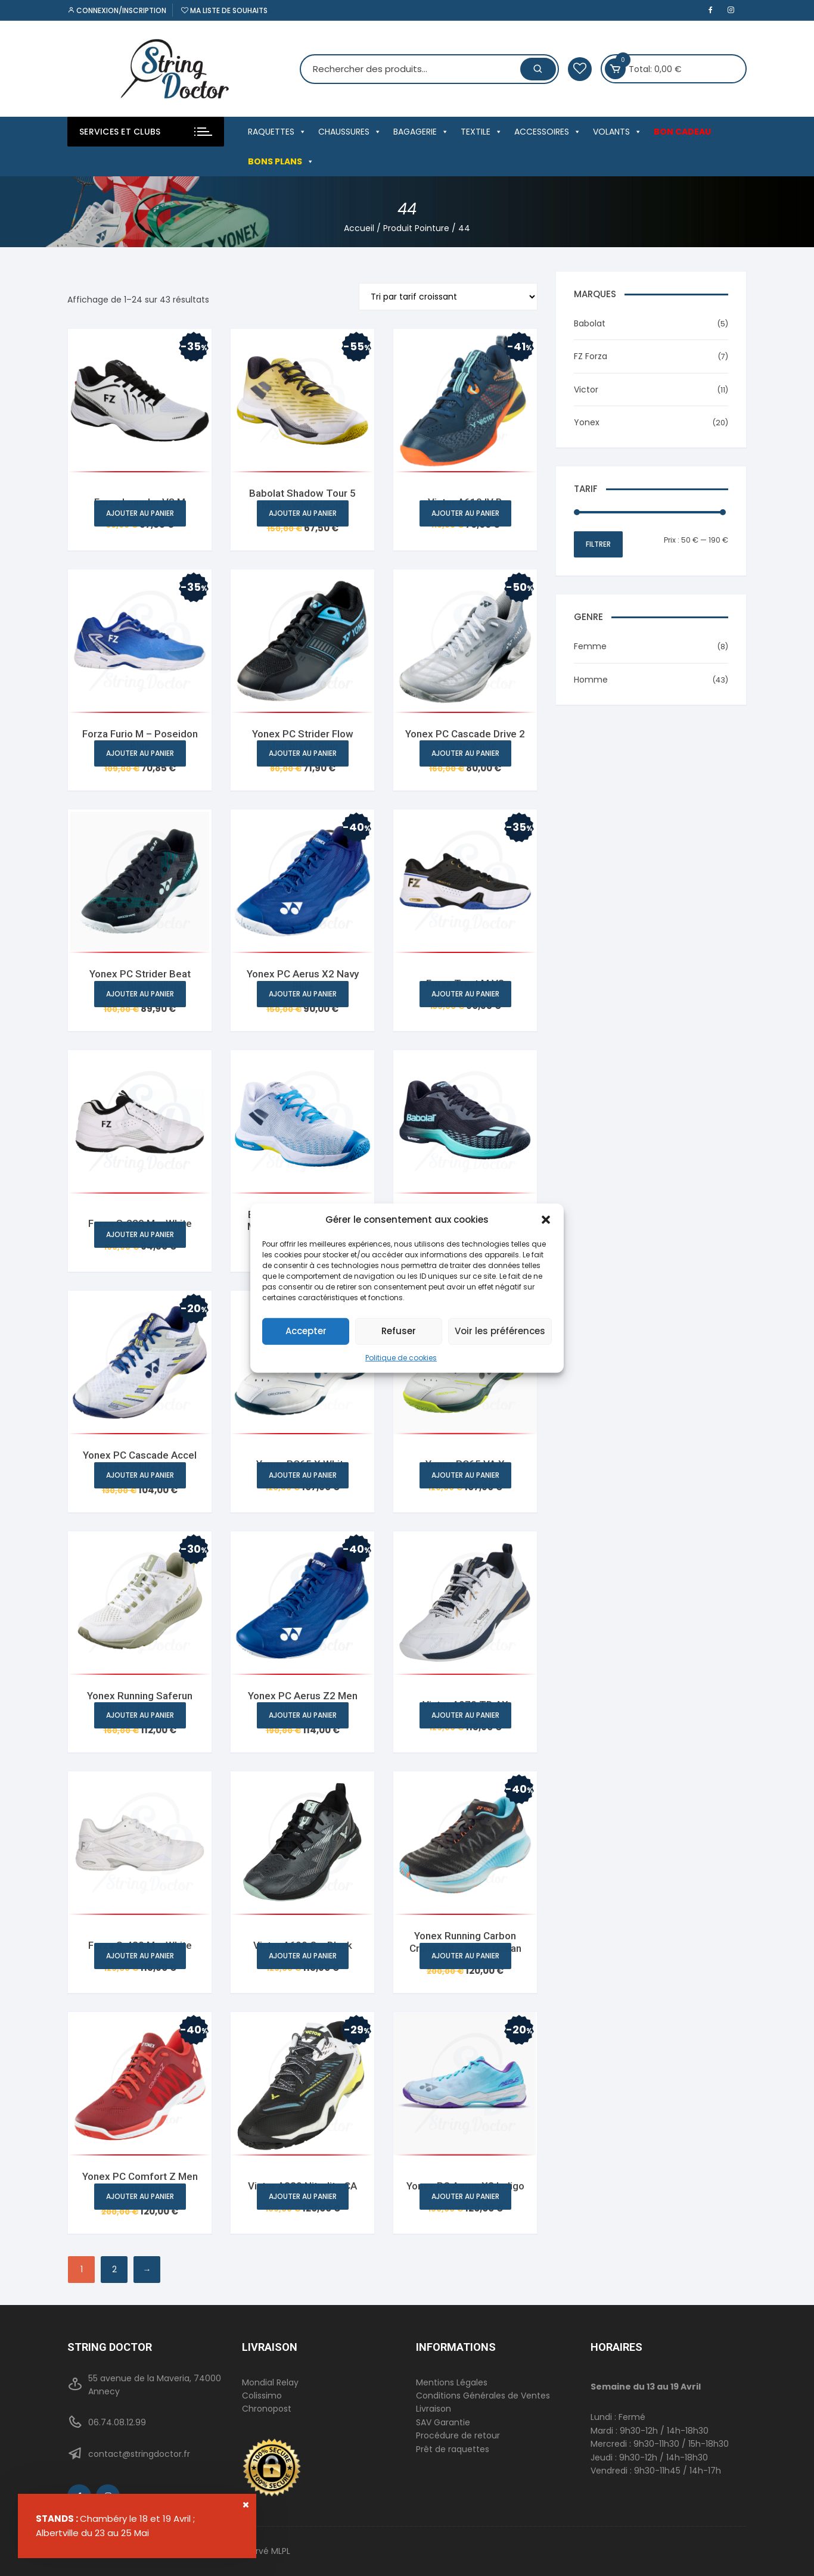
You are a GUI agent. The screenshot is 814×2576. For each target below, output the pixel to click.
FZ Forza (590, 356)
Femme (590, 646)
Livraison (433, 2409)
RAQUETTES (277, 132)
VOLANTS (617, 132)
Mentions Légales (451, 2382)
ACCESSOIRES (547, 132)
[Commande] (448, 296)
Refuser (398, 1331)
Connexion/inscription (116, 10)
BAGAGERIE (421, 132)
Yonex (586, 422)
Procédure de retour (458, 2435)
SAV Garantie (443, 2422)
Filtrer (598, 544)
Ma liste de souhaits (224, 10)
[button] (546, 1219)
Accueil (359, 228)
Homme (591, 680)
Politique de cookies (401, 1357)
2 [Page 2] (114, 2269)
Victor (586, 389)
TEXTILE (481, 132)
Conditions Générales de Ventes (483, 2395)
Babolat (589, 323)
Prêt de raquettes (452, 2449)
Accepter (306, 1331)
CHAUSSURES (349, 132)
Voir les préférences (500, 1331)
